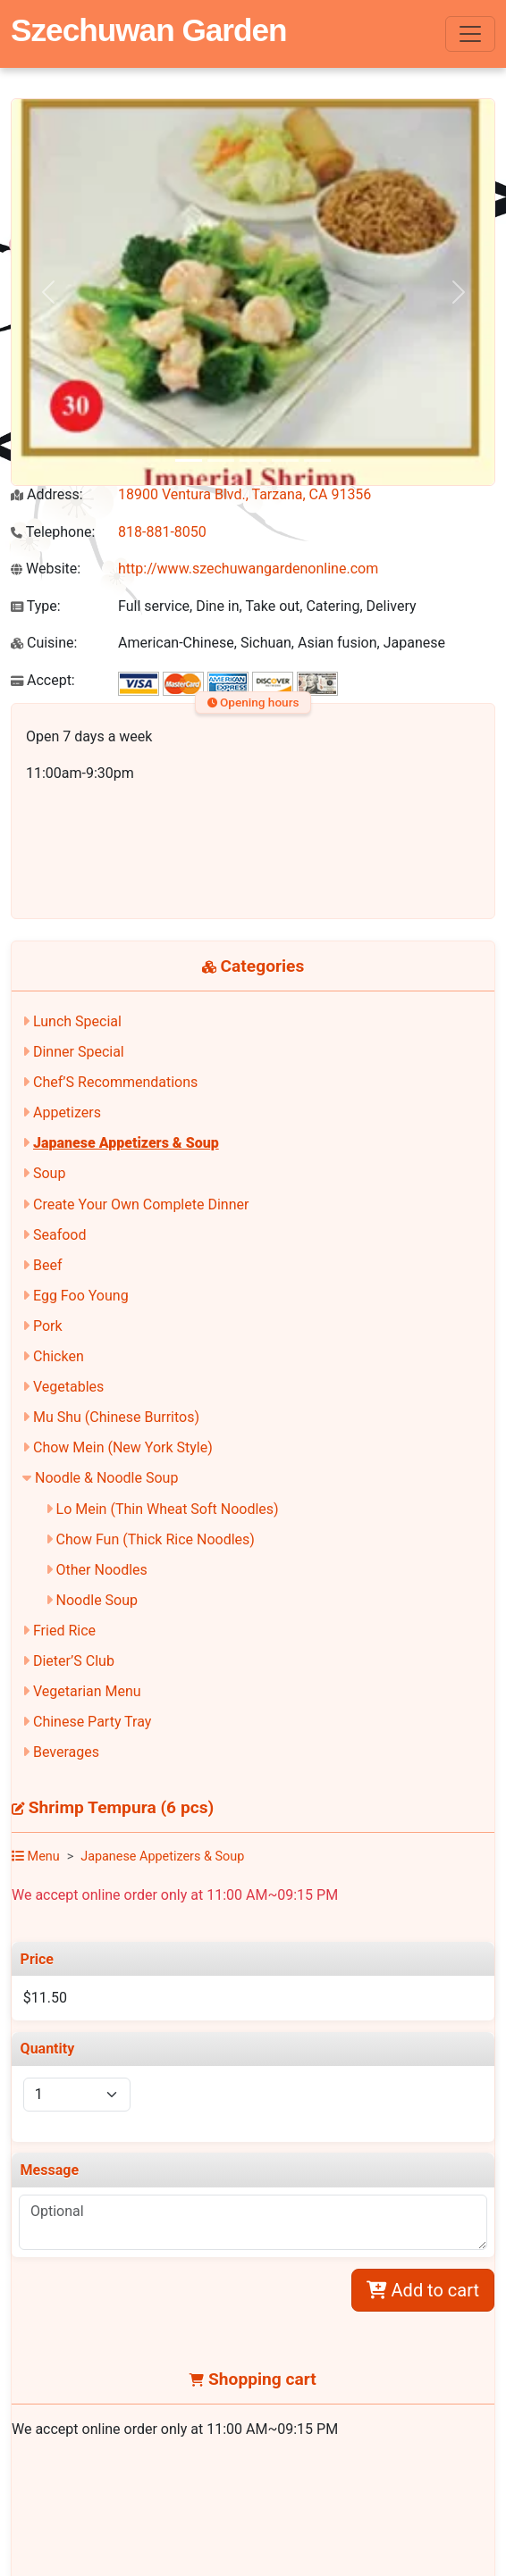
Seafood (60, 1234)
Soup (49, 1173)
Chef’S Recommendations (115, 1082)
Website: (45, 568)
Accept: (43, 680)
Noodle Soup (97, 1600)
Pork (48, 1325)
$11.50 (45, 1997)
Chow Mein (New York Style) (123, 1447)
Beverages (66, 1752)
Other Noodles (102, 1569)
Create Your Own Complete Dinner (141, 1204)
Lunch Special (77, 1021)
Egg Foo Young (81, 1295)
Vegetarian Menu (87, 1691)
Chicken (58, 1356)
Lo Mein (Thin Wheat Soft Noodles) (167, 1509)
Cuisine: (44, 642)
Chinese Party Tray (92, 1721)
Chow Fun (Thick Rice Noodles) (155, 1539)
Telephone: (53, 531)
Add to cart (423, 2290)
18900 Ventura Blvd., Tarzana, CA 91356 (244, 494)
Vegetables (68, 1386)
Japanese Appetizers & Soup (126, 1142)
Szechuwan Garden (149, 30)
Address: (47, 494)
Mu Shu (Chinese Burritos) (116, 1417)
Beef (48, 1265)
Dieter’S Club (73, 1660)
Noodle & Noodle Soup (106, 1477)
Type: (36, 606)
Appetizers (67, 1112)
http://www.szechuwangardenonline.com (248, 568)
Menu (36, 1856)
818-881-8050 (162, 531)
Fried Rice (64, 1630)
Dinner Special (78, 1051)
